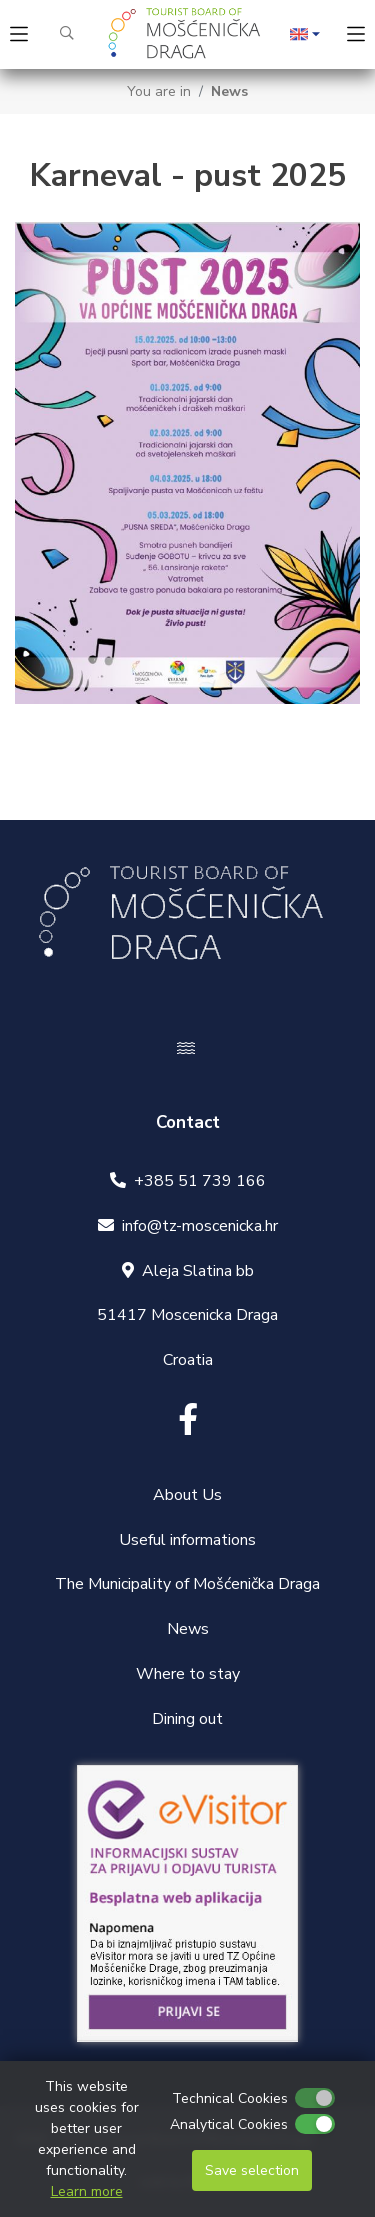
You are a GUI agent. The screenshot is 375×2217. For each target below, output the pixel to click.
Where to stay (188, 1674)
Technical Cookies (230, 2098)
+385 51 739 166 (200, 1181)
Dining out (187, 1719)
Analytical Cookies (229, 2124)
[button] (305, 35)
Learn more (87, 2191)
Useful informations (187, 1540)
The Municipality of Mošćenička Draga (187, 1584)
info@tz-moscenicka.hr (200, 1226)
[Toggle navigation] (19, 34)
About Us (187, 1495)
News (229, 91)
